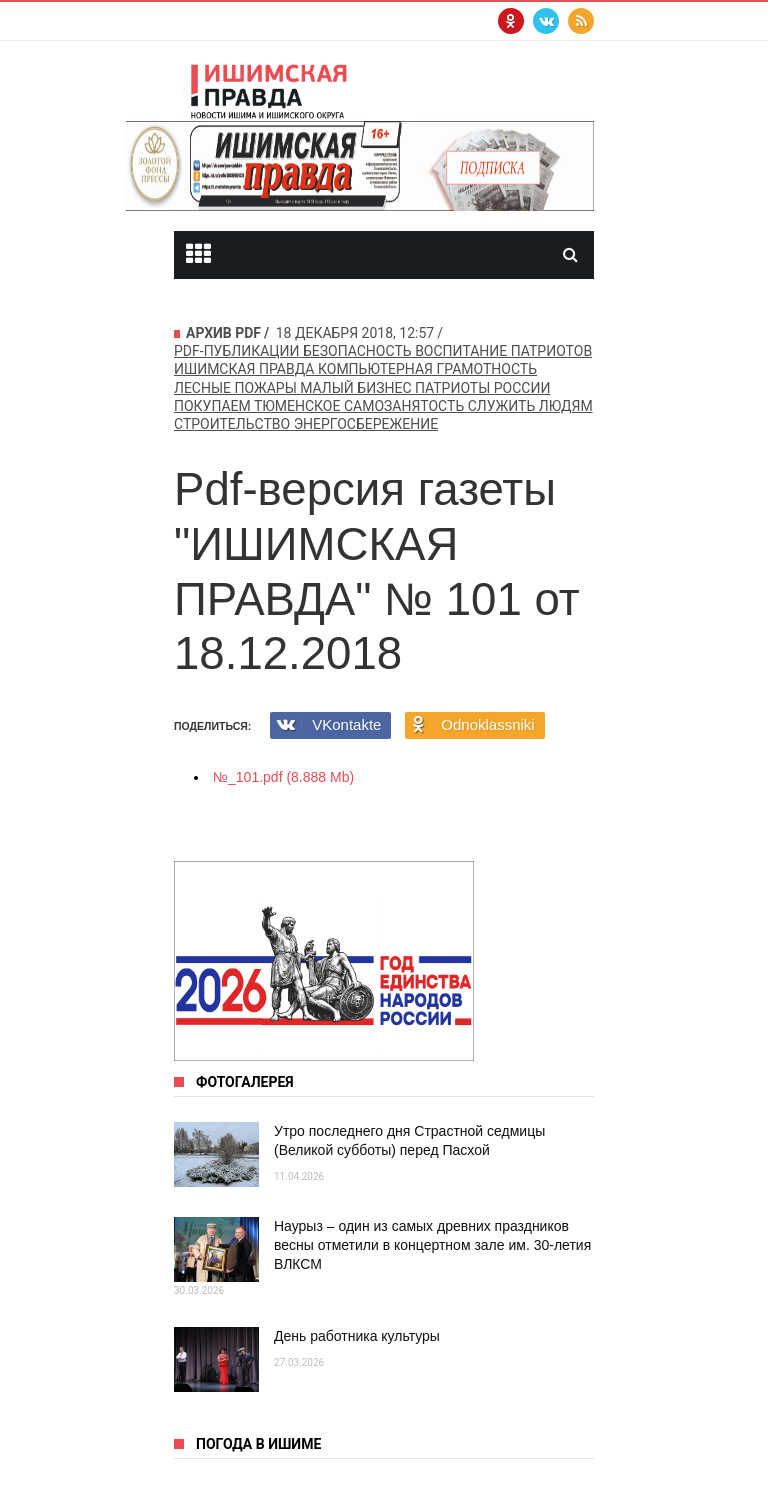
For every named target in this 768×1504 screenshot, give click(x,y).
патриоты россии (482, 388)
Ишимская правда (244, 369)
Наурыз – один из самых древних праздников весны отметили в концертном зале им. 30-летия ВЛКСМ (432, 1245)
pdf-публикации (237, 351)
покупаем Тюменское (257, 406)
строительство (232, 424)
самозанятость (404, 406)
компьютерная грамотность (427, 369)
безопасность (357, 351)
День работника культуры (357, 1336)
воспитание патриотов (503, 351)
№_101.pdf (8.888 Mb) (283, 777)
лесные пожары (235, 388)
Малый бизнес (355, 388)
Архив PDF (223, 333)
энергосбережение (366, 424)
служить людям (530, 406)
